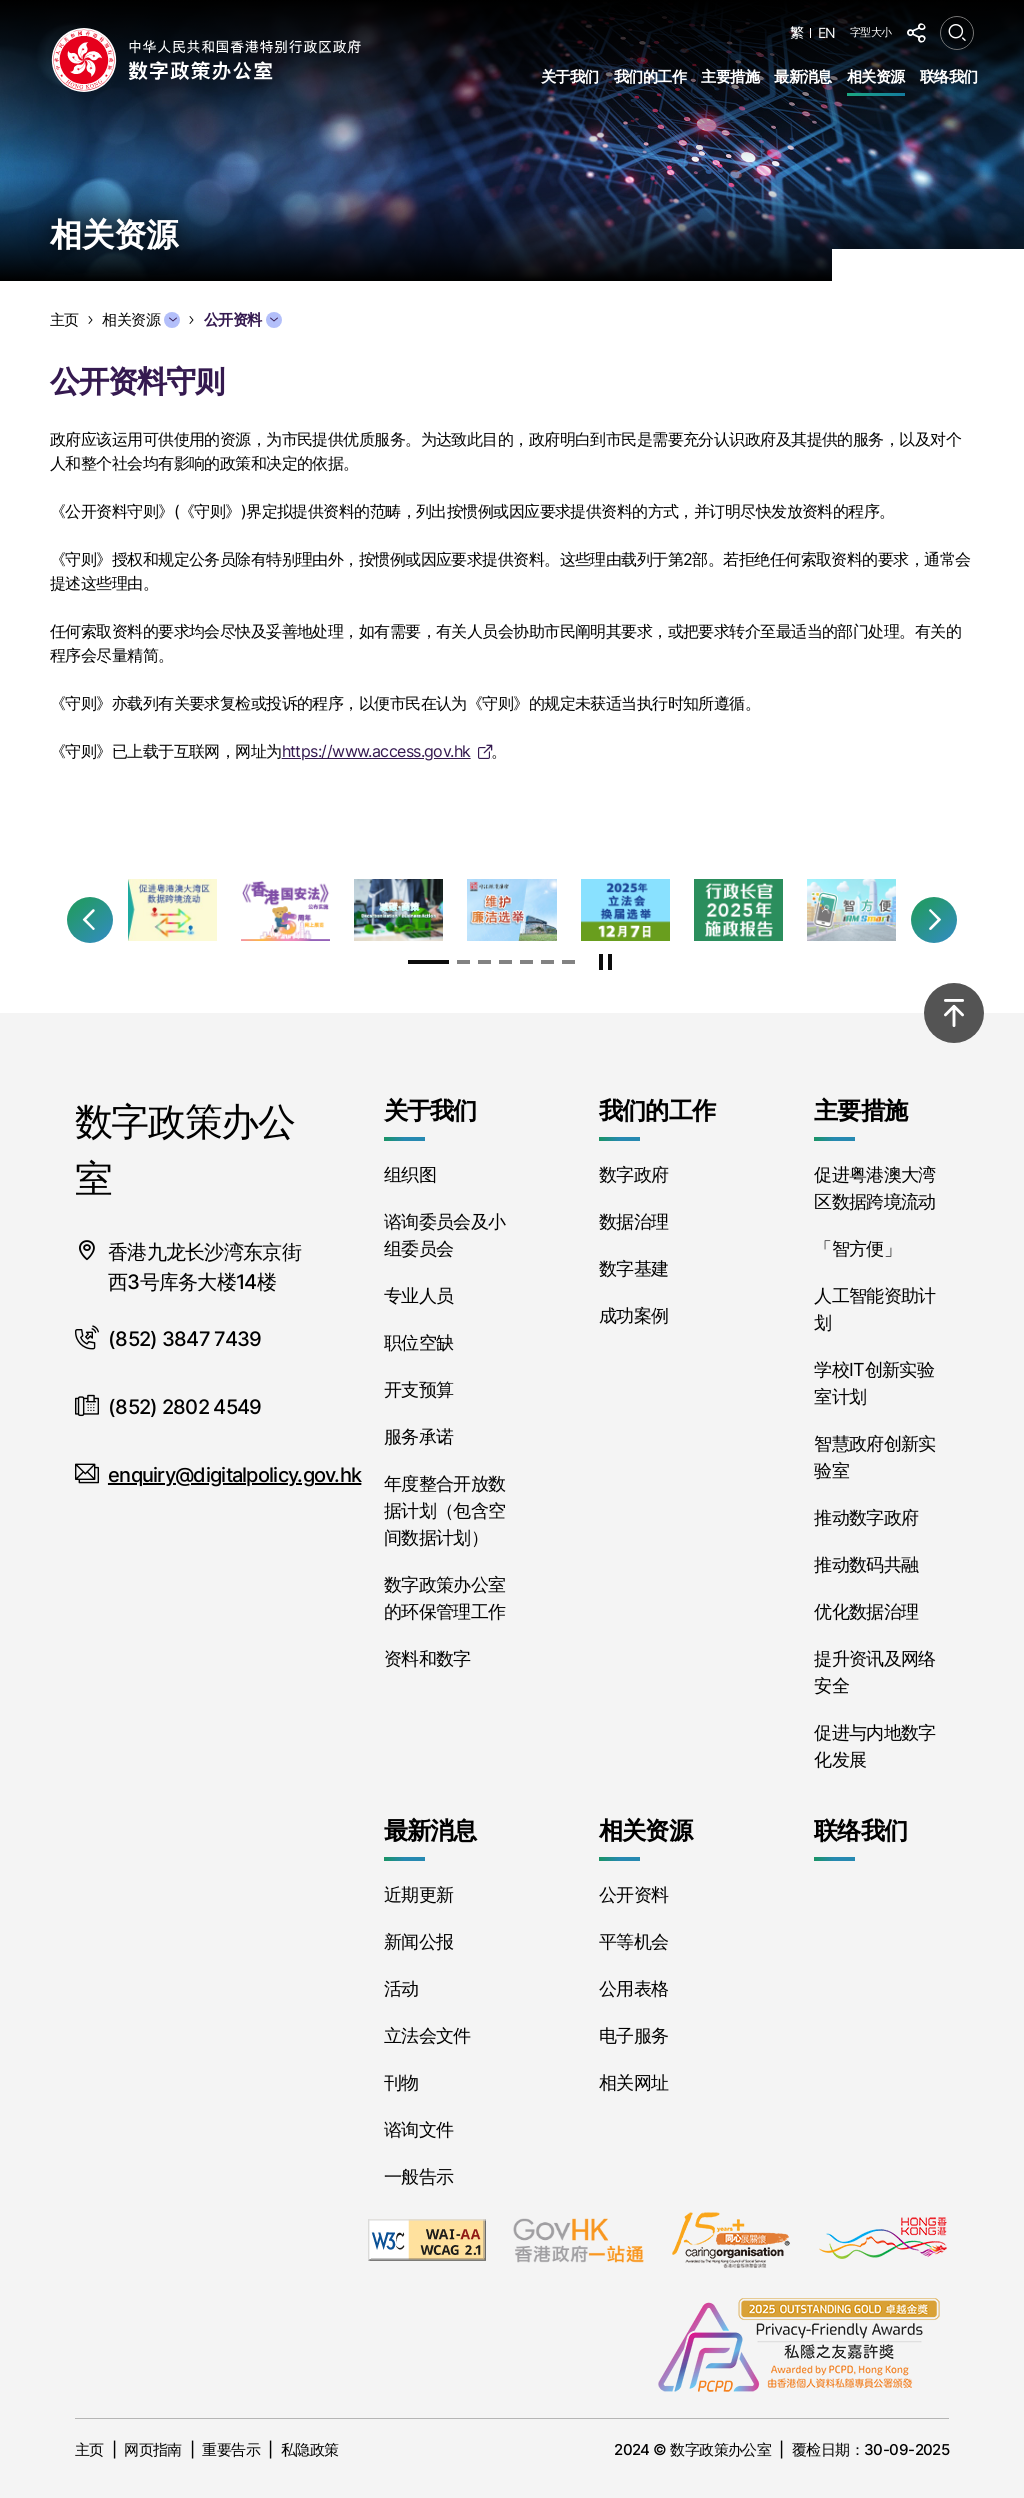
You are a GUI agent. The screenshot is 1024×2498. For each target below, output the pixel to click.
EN (827, 33)
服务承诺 (418, 1436)
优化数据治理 (866, 1611)
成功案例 (633, 1315)
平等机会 (633, 1941)
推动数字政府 (866, 1517)
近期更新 (418, 1894)
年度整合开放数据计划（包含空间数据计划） (445, 1510)
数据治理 (633, 1221)
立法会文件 (427, 2035)
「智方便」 (857, 1248)
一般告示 (418, 2176)
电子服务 (633, 2035)
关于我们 (570, 76)
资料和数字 (427, 1658)
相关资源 (876, 76)
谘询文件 (418, 2129)
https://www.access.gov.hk (376, 751)
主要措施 (730, 76)
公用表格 (633, 1988)
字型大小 (871, 32)
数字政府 (633, 1174)
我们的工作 (650, 76)
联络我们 (949, 76)
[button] (90, 920)
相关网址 (633, 2082)
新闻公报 (418, 1941)
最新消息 (803, 76)
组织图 (410, 1174)
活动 (401, 1988)
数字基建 (633, 1268)
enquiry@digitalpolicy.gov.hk (234, 1475)
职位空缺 (418, 1342)
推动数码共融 (866, 1564)
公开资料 (633, 1894)
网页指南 (153, 2449)
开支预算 (418, 1389)
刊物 (401, 2082)
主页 (89, 2449)
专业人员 (418, 1295)
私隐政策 (310, 2449)
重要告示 (231, 2449)
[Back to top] (954, 1013)
